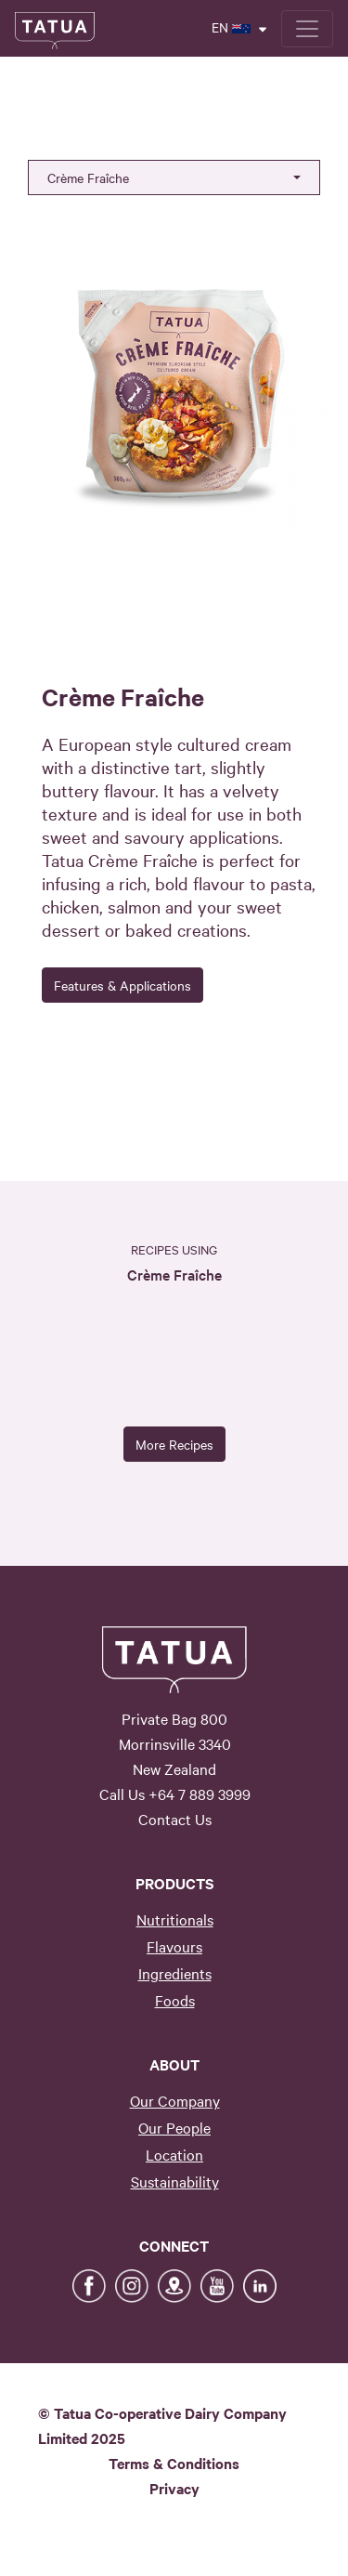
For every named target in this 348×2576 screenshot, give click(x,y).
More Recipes (174, 1444)
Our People (174, 2127)
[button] (174, 177)
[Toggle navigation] (307, 28)
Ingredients (175, 1973)
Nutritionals (174, 1919)
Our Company (175, 2100)
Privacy (174, 2487)
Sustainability (175, 2181)
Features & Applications (122, 985)
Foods (175, 2000)
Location (174, 2154)
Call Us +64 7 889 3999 (175, 1793)
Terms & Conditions (174, 2462)
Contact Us (175, 1818)
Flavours (174, 1946)
